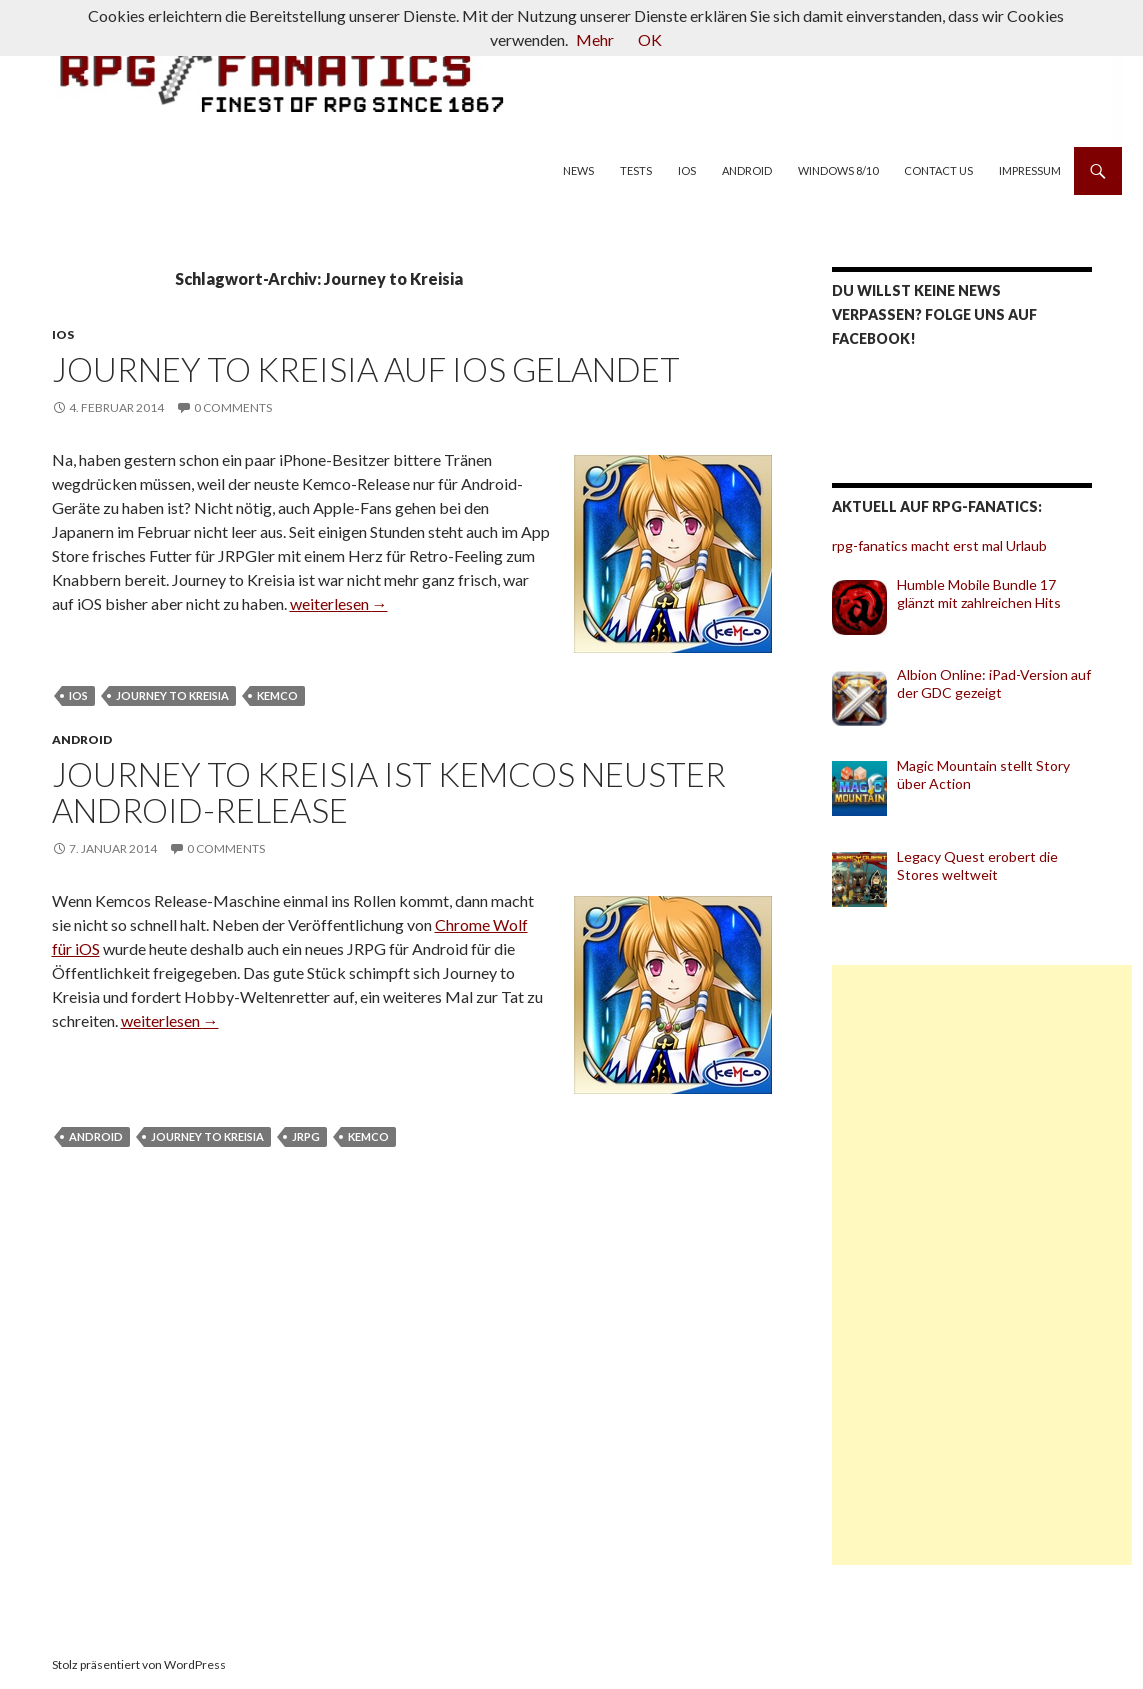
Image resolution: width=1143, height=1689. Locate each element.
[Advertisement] (982, 1265)
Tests (636, 170)
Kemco (277, 695)
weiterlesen (339, 603)
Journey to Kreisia (172, 695)
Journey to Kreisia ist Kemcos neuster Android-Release (389, 792)
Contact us (938, 170)
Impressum (1030, 170)
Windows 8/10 (838, 170)
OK (650, 39)
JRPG (306, 1136)
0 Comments (233, 407)
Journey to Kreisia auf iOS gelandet (366, 369)
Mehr (595, 39)
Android (747, 170)
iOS (687, 170)
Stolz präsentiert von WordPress (139, 1664)
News (578, 170)
